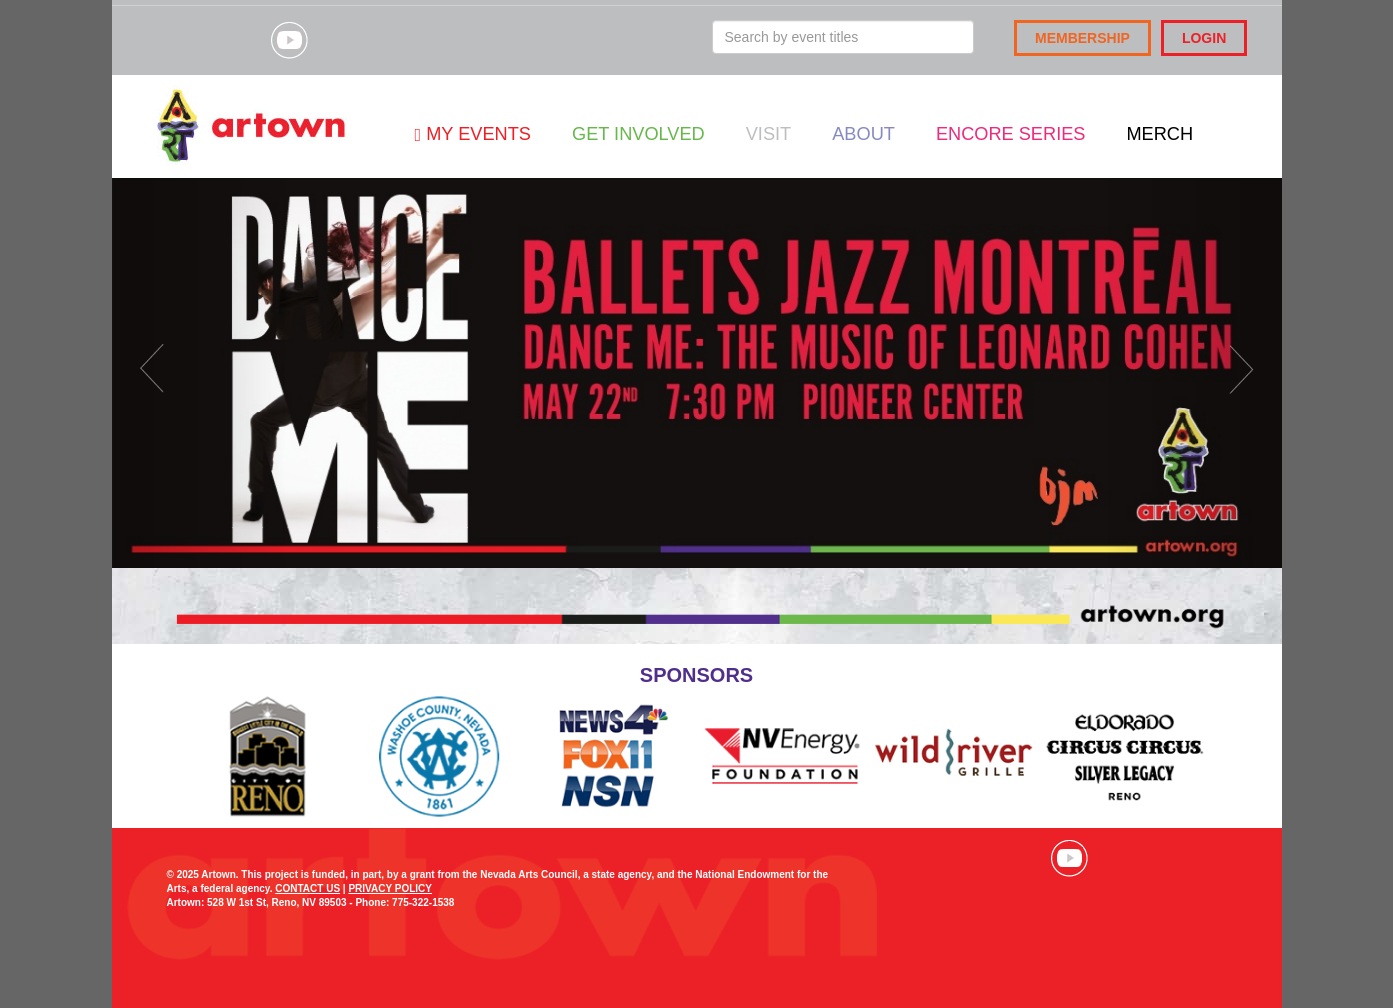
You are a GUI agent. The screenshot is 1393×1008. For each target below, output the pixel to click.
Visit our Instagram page (239, 40)
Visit (768, 134)
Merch (1159, 134)
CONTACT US (307, 888)
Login (1204, 38)
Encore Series (1011, 134)
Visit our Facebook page (190, 40)
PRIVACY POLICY (390, 888)
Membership (1082, 38)
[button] (200, 373)
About (863, 134)
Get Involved (638, 134)
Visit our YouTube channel (289, 40)
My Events (473, 134)
